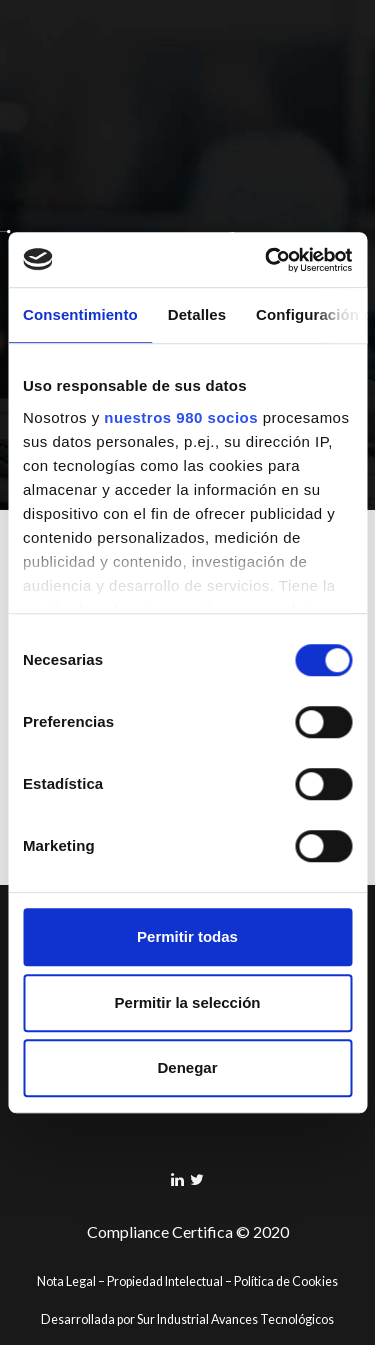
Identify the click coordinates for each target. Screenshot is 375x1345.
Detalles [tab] (197, 314)
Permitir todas (187, 936)
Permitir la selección (188, 1002)
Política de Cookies (286, 1281)
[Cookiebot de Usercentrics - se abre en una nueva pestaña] (267, 260)
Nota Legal (66, 1281)
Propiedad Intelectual (165, 1281)
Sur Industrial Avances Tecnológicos (235, 1319)
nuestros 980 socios (181, 417)
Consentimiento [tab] (80, 314)
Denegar (187, 1067)
